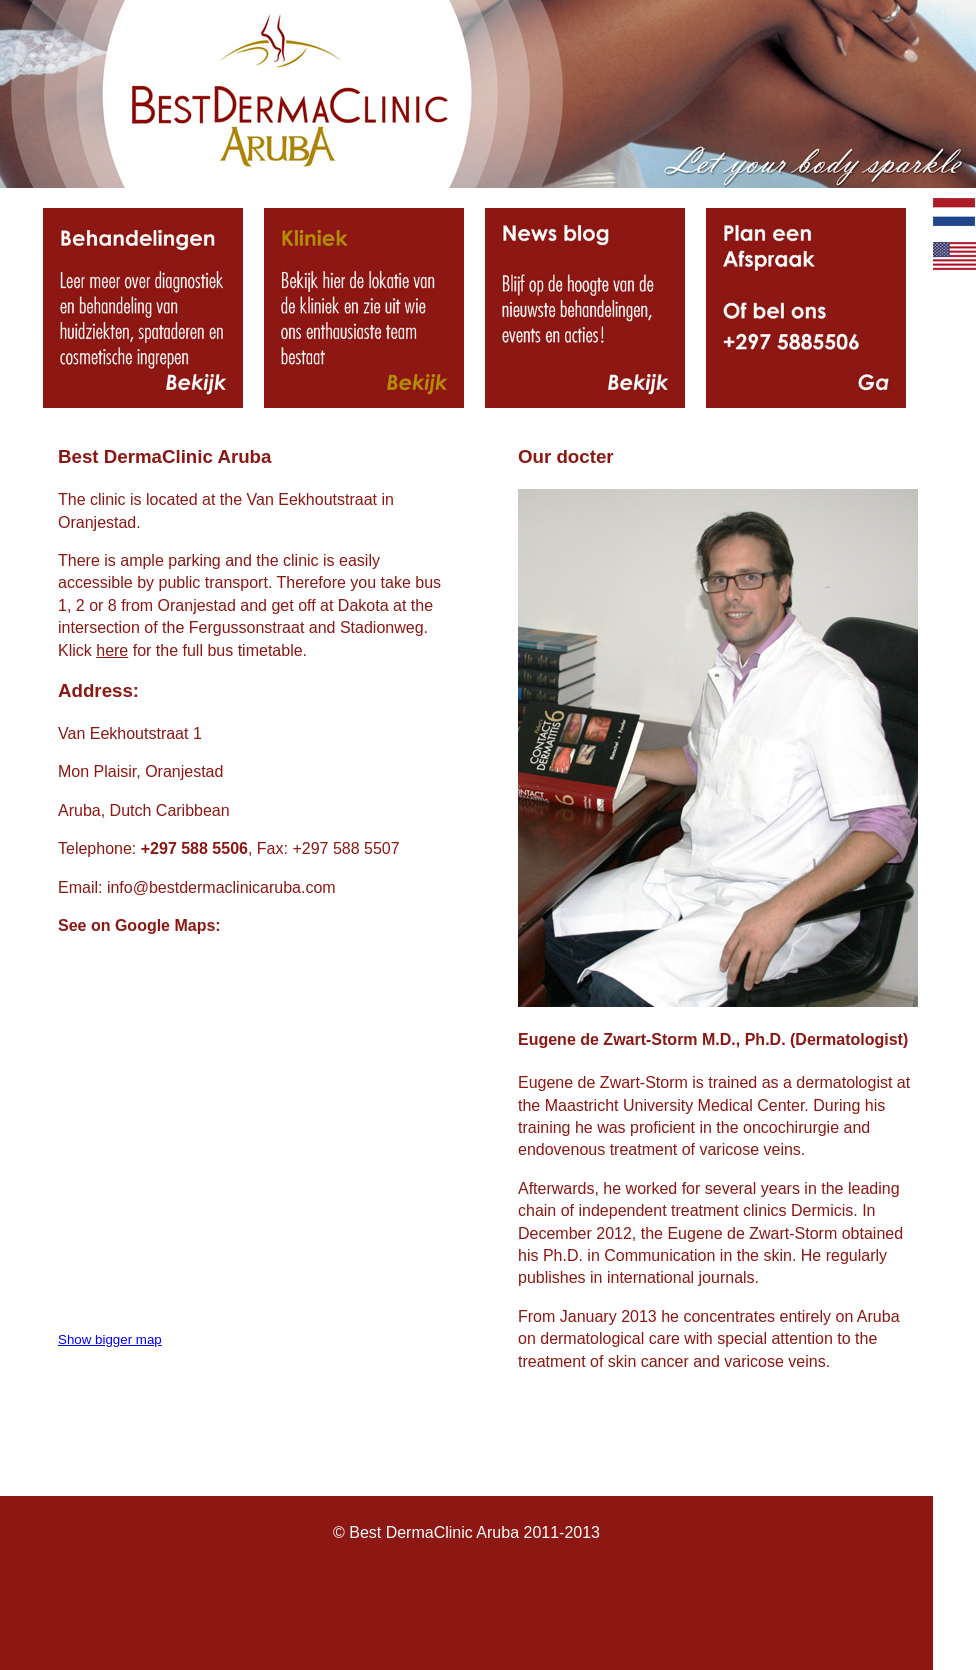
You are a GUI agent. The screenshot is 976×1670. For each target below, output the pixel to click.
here (112, 650)
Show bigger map (110, 1339)
